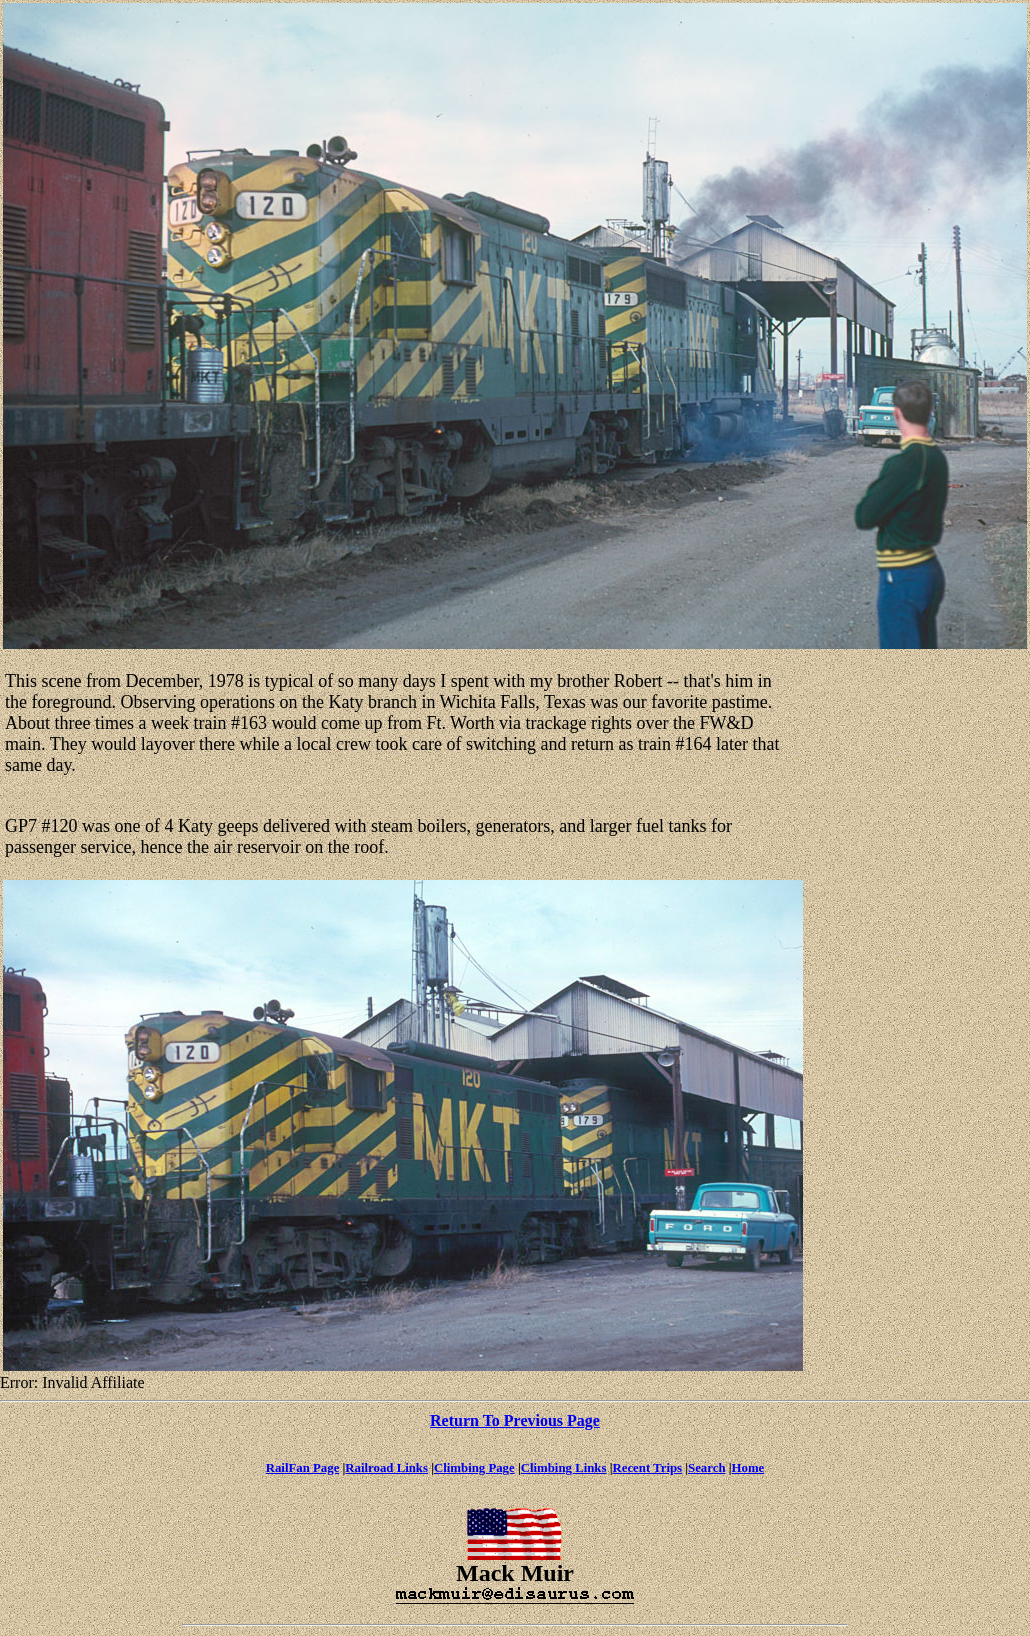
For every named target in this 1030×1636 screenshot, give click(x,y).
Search (706, 1468)
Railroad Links (386, 1468)
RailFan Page (303, 1468)
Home (748, 1468)
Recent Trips (647, 1468)
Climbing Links (564, 1468)
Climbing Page (474, 1468)
